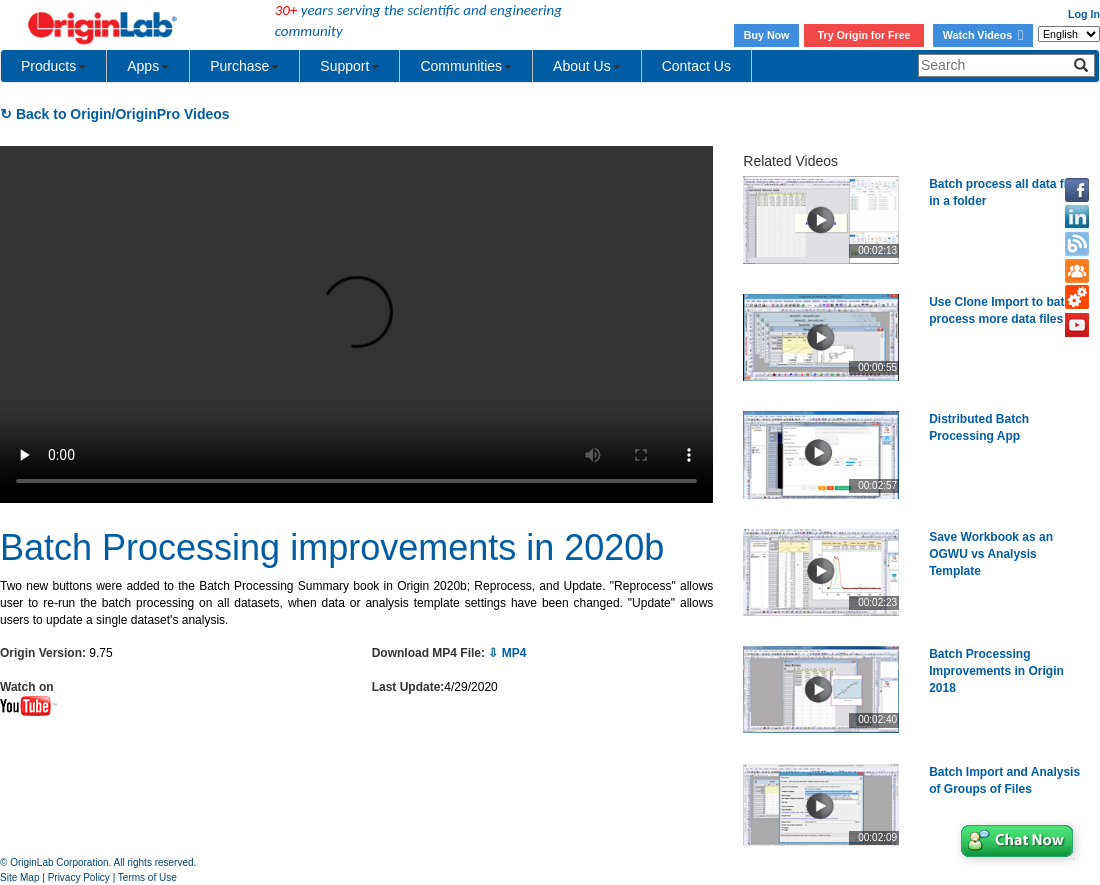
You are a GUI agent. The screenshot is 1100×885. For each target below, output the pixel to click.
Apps (148, 66)
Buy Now (767, 35)
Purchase (244, 66)
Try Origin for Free (864, 35)
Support (349, 66)
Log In (1084, 14)
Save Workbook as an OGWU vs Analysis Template (991, 554)
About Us (587, 66)
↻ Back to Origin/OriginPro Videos (115, 114)
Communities (466, 66)
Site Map (19, 877)
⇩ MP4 (507, 653)
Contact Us (696, 66)
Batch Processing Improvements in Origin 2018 (996, 671)
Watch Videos (983, 35)
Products (53, 66)
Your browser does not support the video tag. (356, 324)
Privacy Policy (79, 877)
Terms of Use (147, 877)
